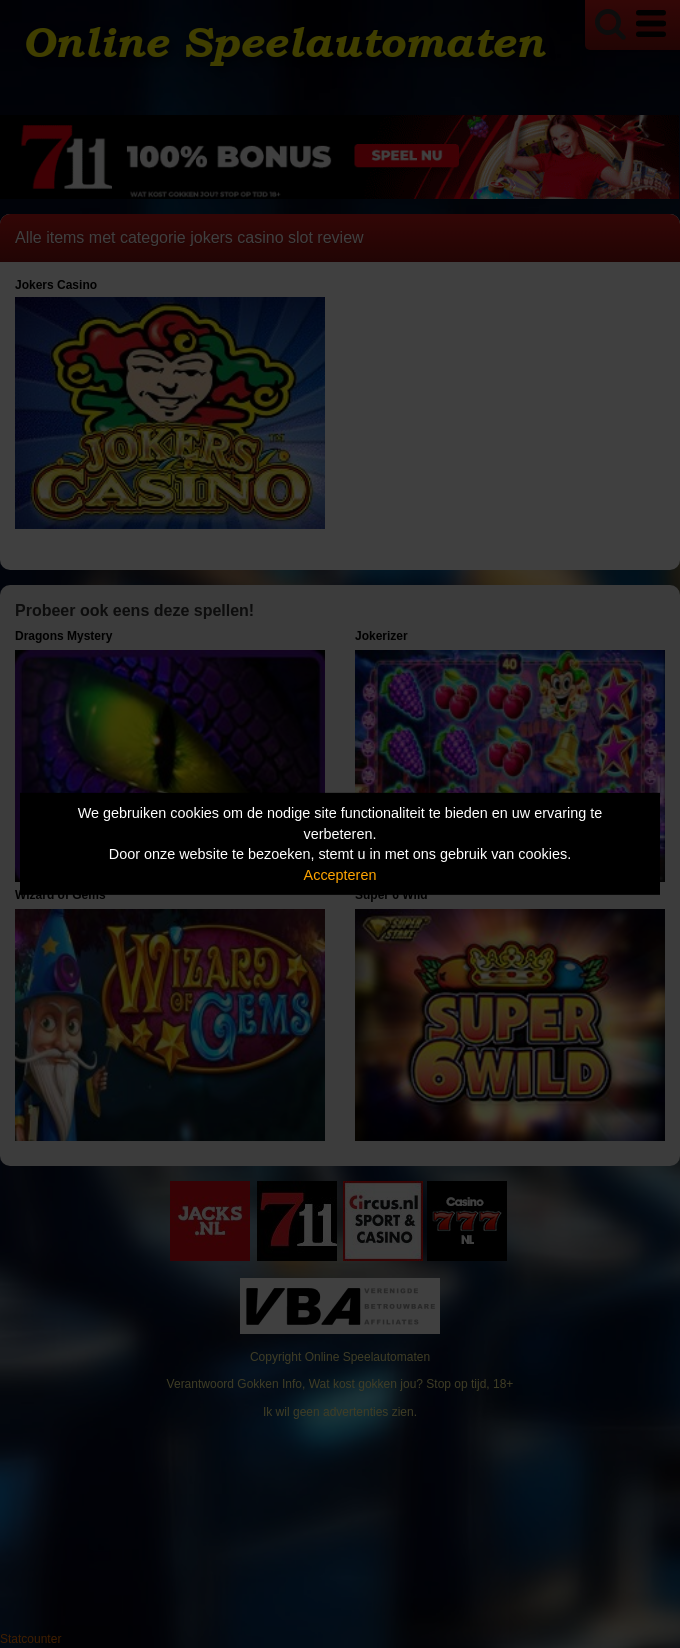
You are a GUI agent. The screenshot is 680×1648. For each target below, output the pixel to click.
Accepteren (340, 875)
